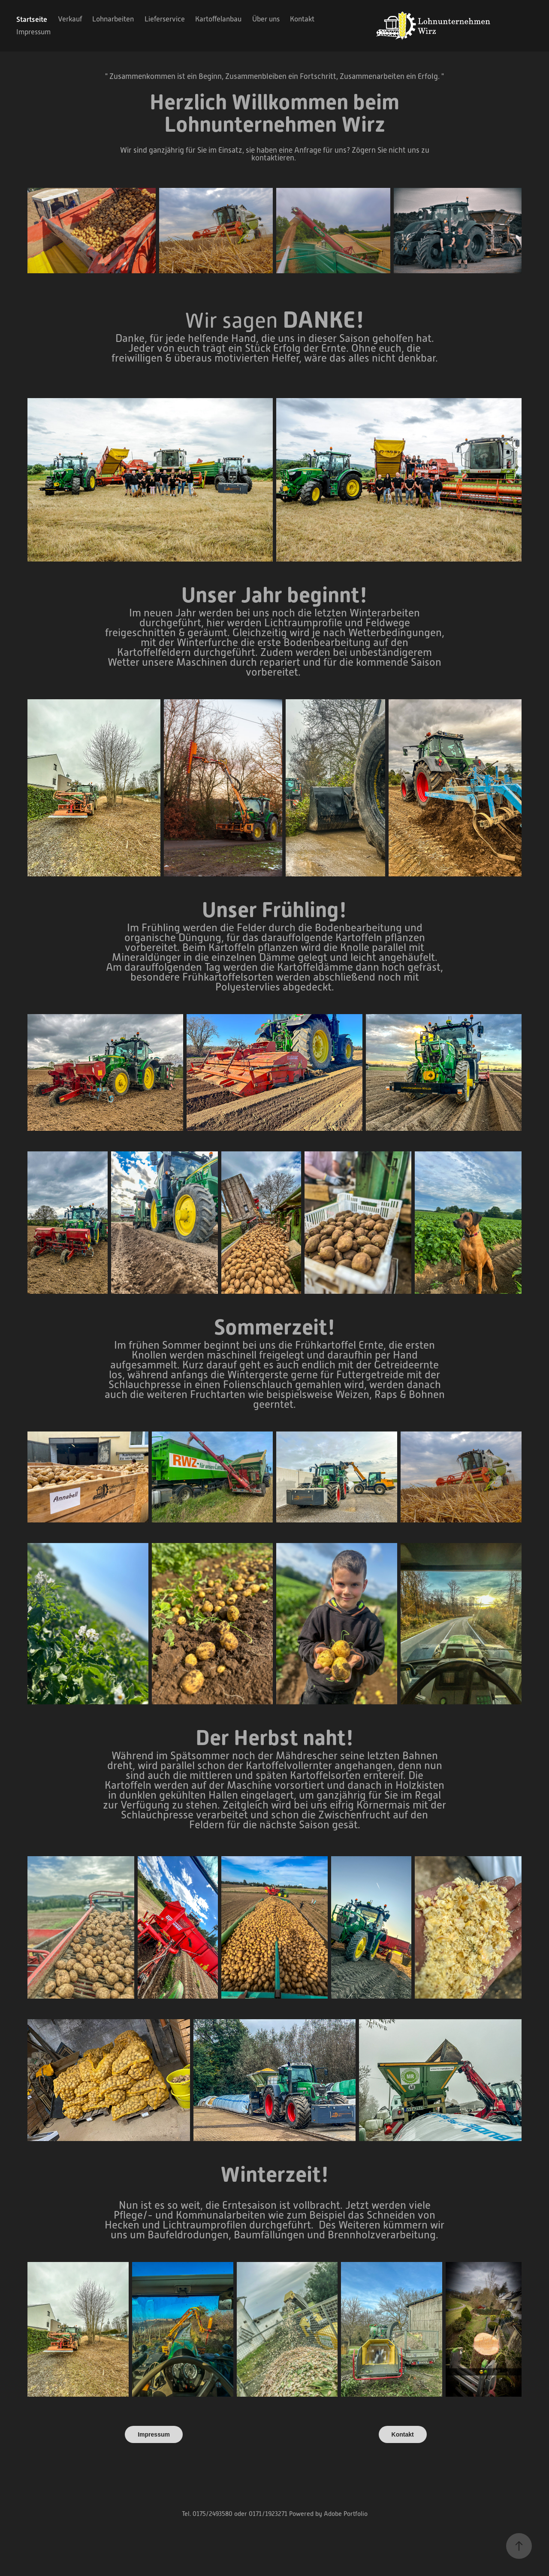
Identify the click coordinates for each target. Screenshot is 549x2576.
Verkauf (70, 19)
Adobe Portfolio (346, 2513)
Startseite (31, 19)
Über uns (266, 19)
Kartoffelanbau (218, 19)
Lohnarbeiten (113, 19)
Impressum (33, 32)
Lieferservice (165, 19)
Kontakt (302, 19)
